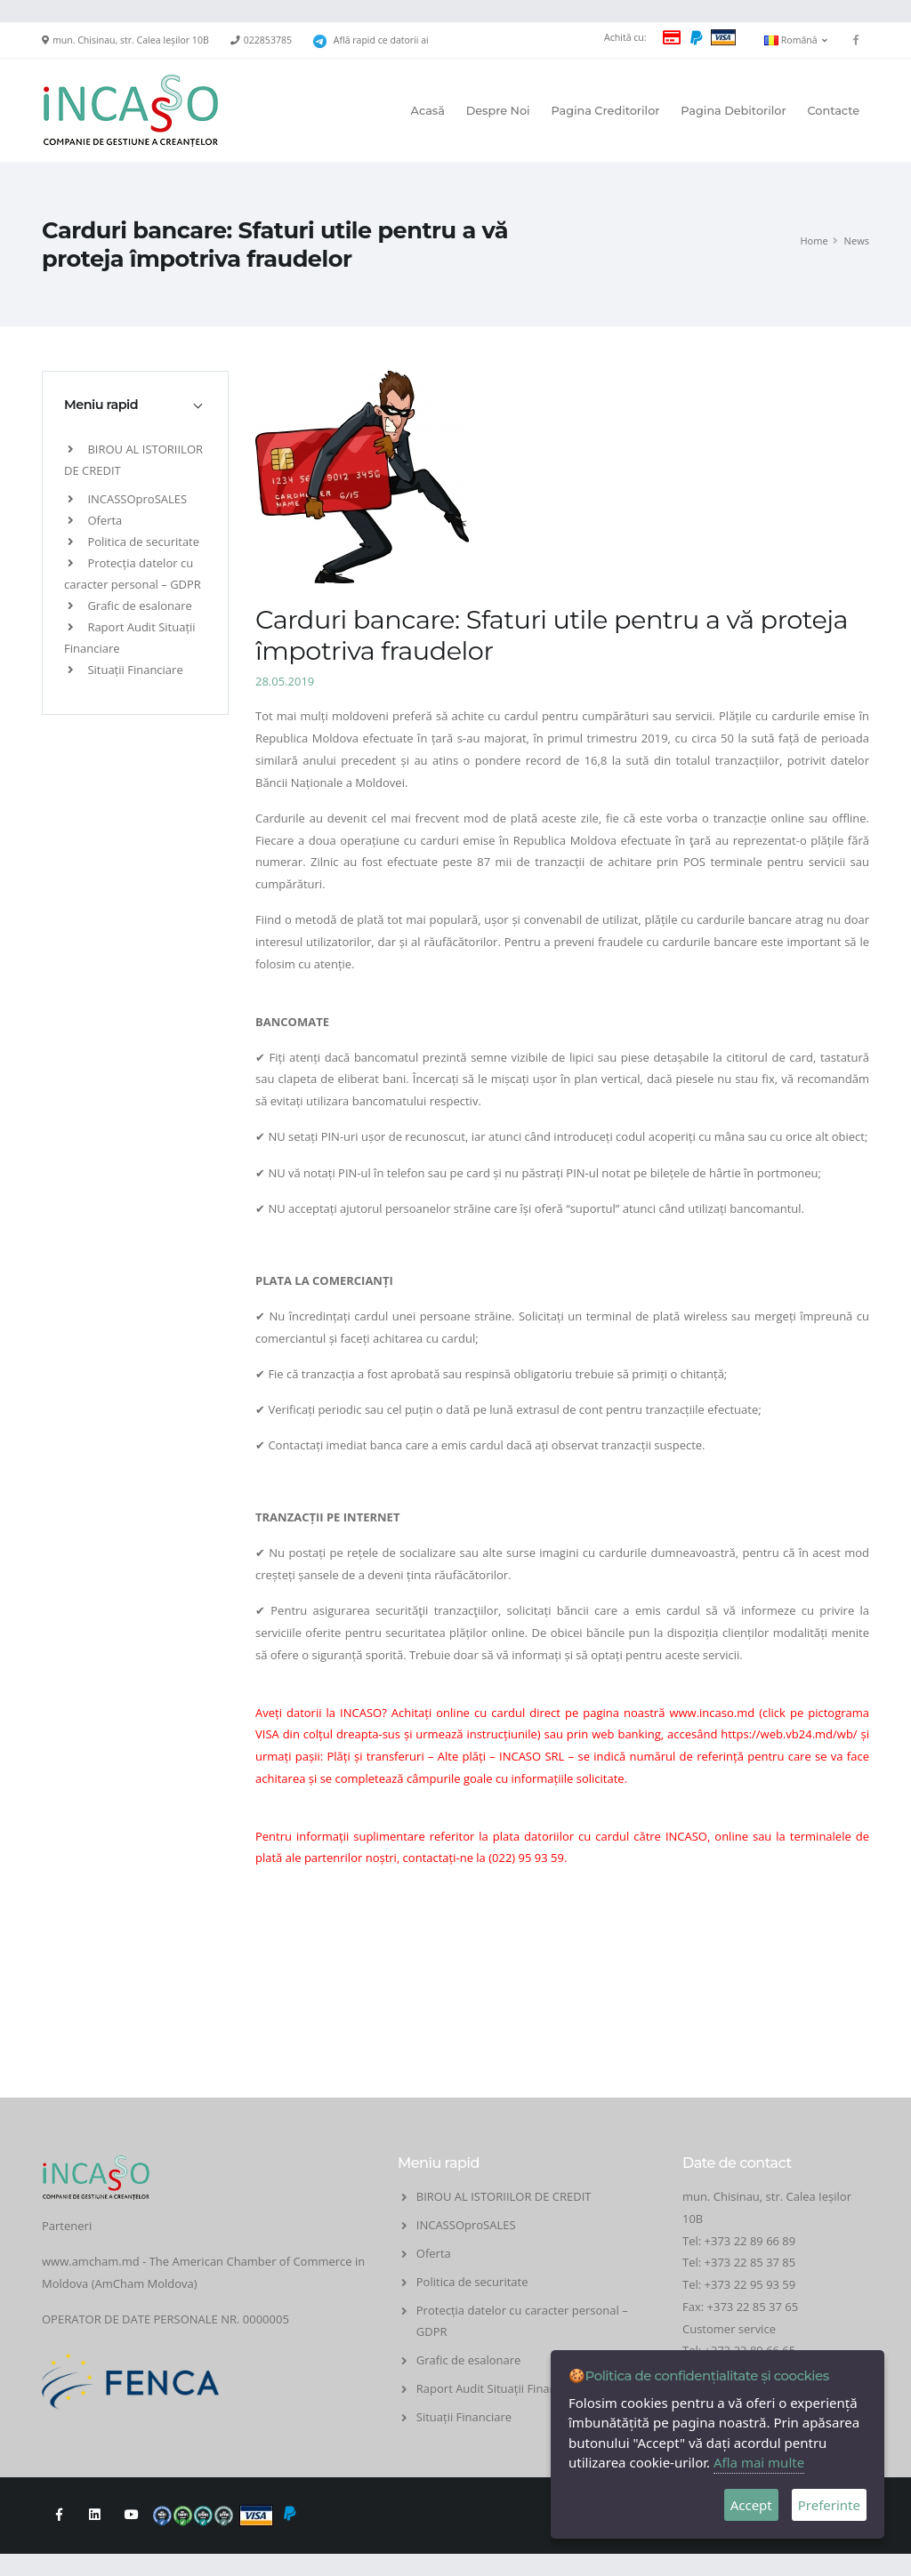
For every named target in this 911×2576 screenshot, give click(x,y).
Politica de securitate (133, 542)
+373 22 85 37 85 (750, 2262)
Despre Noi (498, 110)
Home (813, 240)
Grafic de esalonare (130, 606)
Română (795, 40)
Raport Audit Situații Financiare (499, 2388)
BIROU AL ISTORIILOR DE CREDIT (504, 2196)
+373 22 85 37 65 (753, 2307)
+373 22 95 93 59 (752, 2284)
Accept (751, 2505)
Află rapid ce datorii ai (381, 40)
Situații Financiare (125, 670)
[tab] (135, 404)
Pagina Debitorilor (733, 110)
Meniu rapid (101, 405)
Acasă (428, 110)
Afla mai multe (758, 2462)
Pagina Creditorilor (605, 110)
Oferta (95, 520)
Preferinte (829, 2505)
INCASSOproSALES (127, 499)
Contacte (833, 110)
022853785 (268, 40)
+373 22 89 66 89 (750, 2241)
